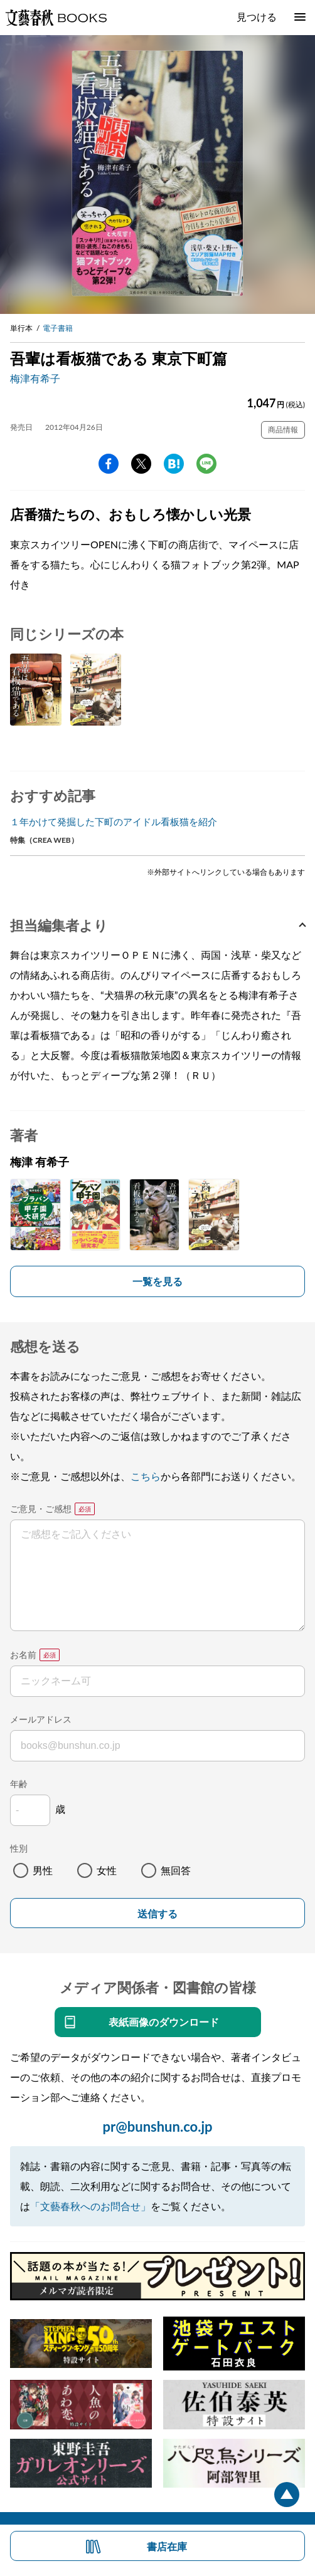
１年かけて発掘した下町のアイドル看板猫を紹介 (113, 821)
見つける (257, 17)
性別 (19, 1848)
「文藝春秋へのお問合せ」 (90, 2206)
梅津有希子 (35, 378)
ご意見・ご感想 (41, 1508)
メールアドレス (41, 1719)
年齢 (19, 1783)
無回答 (176, 1870)
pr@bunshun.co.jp (157, 2126)
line (206, 464)
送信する (157, 1914)
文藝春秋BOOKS (56, 17)
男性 (43, 1870)
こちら (146, 1476)
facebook (109, 464)
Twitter (141, 464)
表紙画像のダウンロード (164, 2022)
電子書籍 (58, 328)
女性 (107, 1870)
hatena (174, 464)
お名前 (23, 1654)
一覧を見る (157, 1281)
